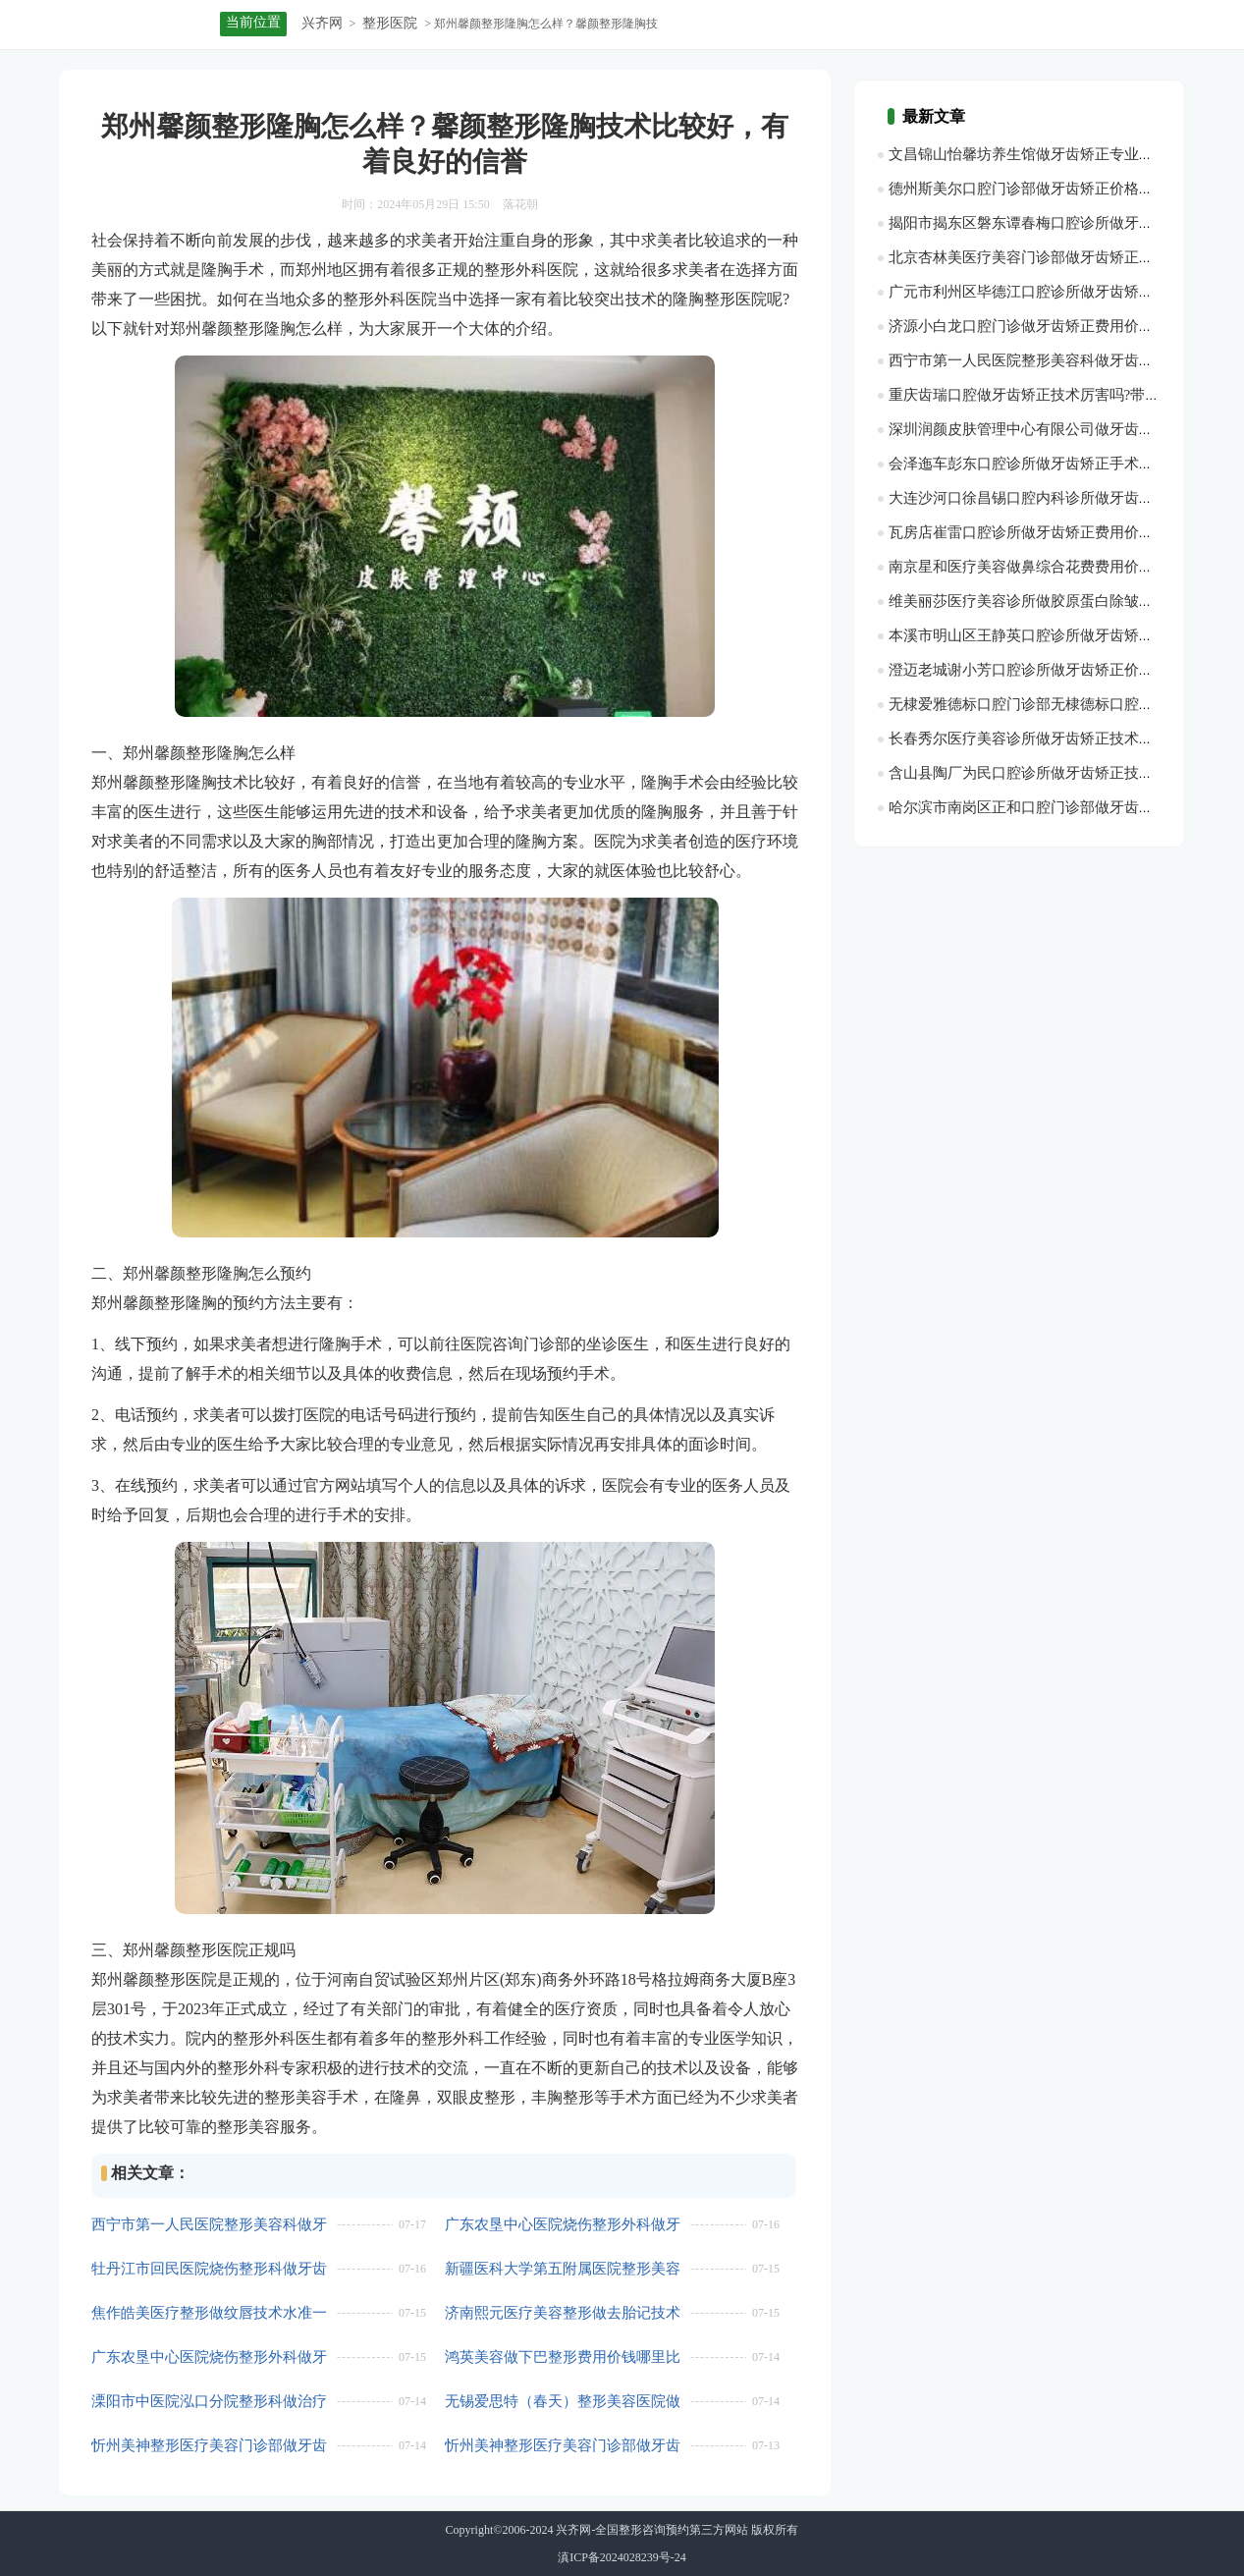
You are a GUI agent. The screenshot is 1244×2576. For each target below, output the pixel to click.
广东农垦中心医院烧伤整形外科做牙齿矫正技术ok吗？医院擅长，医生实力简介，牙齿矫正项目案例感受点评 (209, 2357)
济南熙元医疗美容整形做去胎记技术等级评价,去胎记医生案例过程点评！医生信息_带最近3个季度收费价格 (564, 2313)
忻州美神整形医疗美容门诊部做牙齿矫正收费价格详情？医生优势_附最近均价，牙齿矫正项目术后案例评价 (562, 2446)
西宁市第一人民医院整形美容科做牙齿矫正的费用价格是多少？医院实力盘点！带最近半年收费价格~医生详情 (209, 2225)
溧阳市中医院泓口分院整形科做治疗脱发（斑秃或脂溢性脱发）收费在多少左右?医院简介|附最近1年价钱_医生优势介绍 (209, 2401)
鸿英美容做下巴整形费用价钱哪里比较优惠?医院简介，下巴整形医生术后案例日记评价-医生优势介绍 (562, 2357)
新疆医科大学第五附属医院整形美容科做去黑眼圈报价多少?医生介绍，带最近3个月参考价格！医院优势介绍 (562, 2269)
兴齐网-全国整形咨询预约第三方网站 (652, 2530)
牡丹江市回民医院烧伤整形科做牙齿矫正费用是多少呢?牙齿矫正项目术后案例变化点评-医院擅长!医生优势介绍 (209, 2269)
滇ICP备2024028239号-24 (622, 2557)
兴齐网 (322, 23)
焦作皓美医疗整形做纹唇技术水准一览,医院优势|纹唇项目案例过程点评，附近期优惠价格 (209, 2313)
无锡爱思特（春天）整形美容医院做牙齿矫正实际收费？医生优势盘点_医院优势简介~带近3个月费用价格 (562, 2401)
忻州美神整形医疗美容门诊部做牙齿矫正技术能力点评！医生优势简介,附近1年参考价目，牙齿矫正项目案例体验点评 (211, 2446)
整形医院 (389, 23)
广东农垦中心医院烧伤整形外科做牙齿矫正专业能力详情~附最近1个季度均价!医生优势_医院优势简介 (563, 2225)
